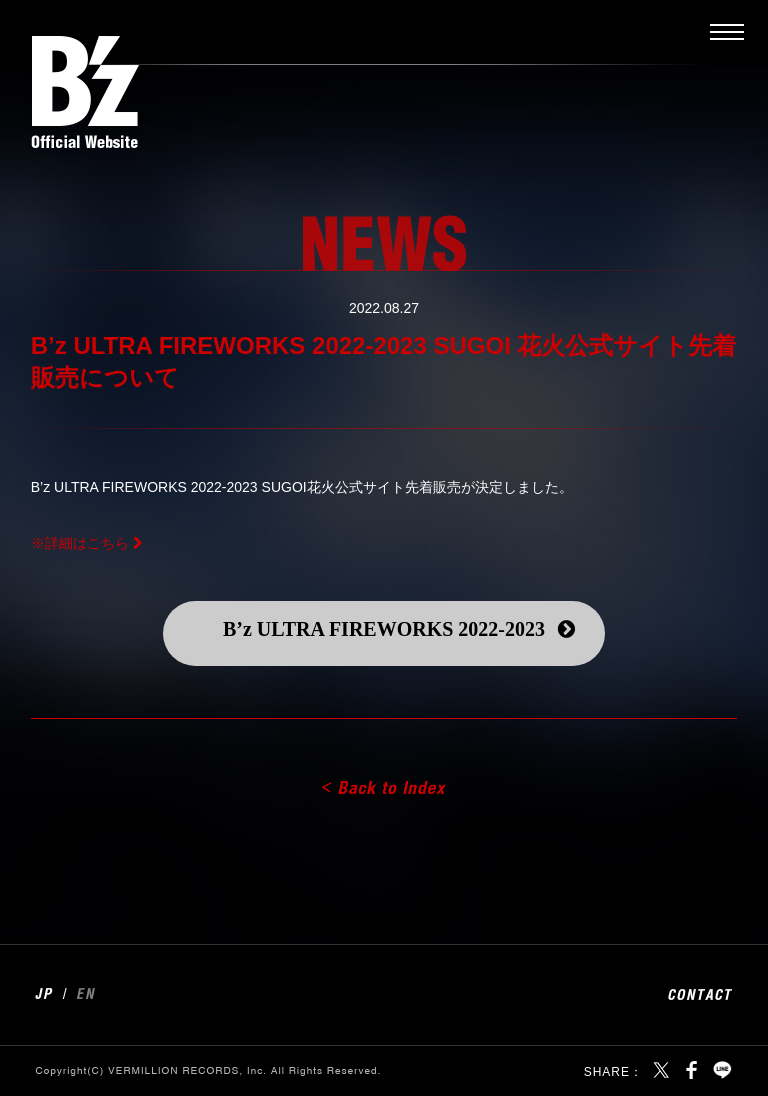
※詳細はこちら (80, 543)
